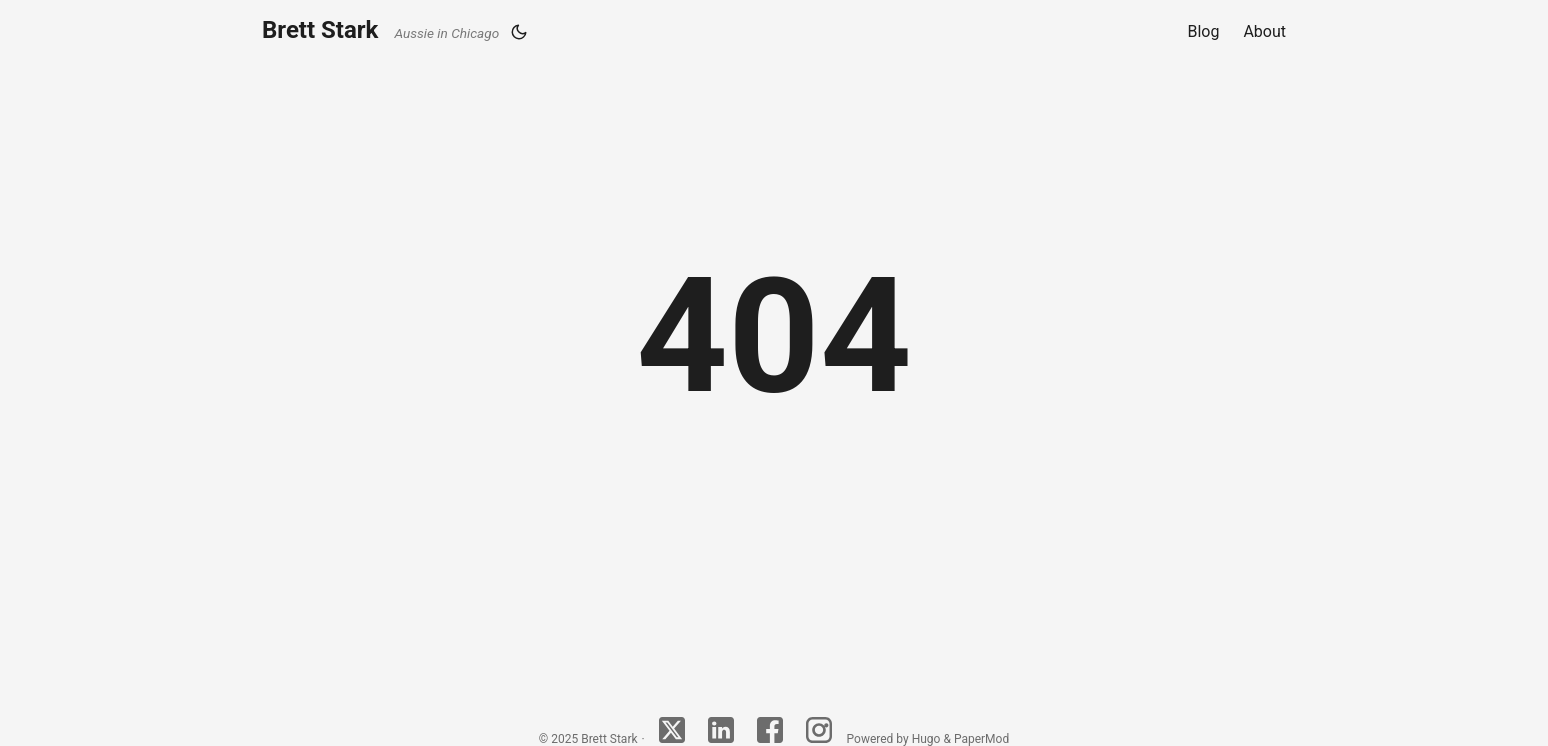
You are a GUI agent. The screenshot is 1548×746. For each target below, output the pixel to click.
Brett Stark (380, 30)
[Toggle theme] (519, 32)
